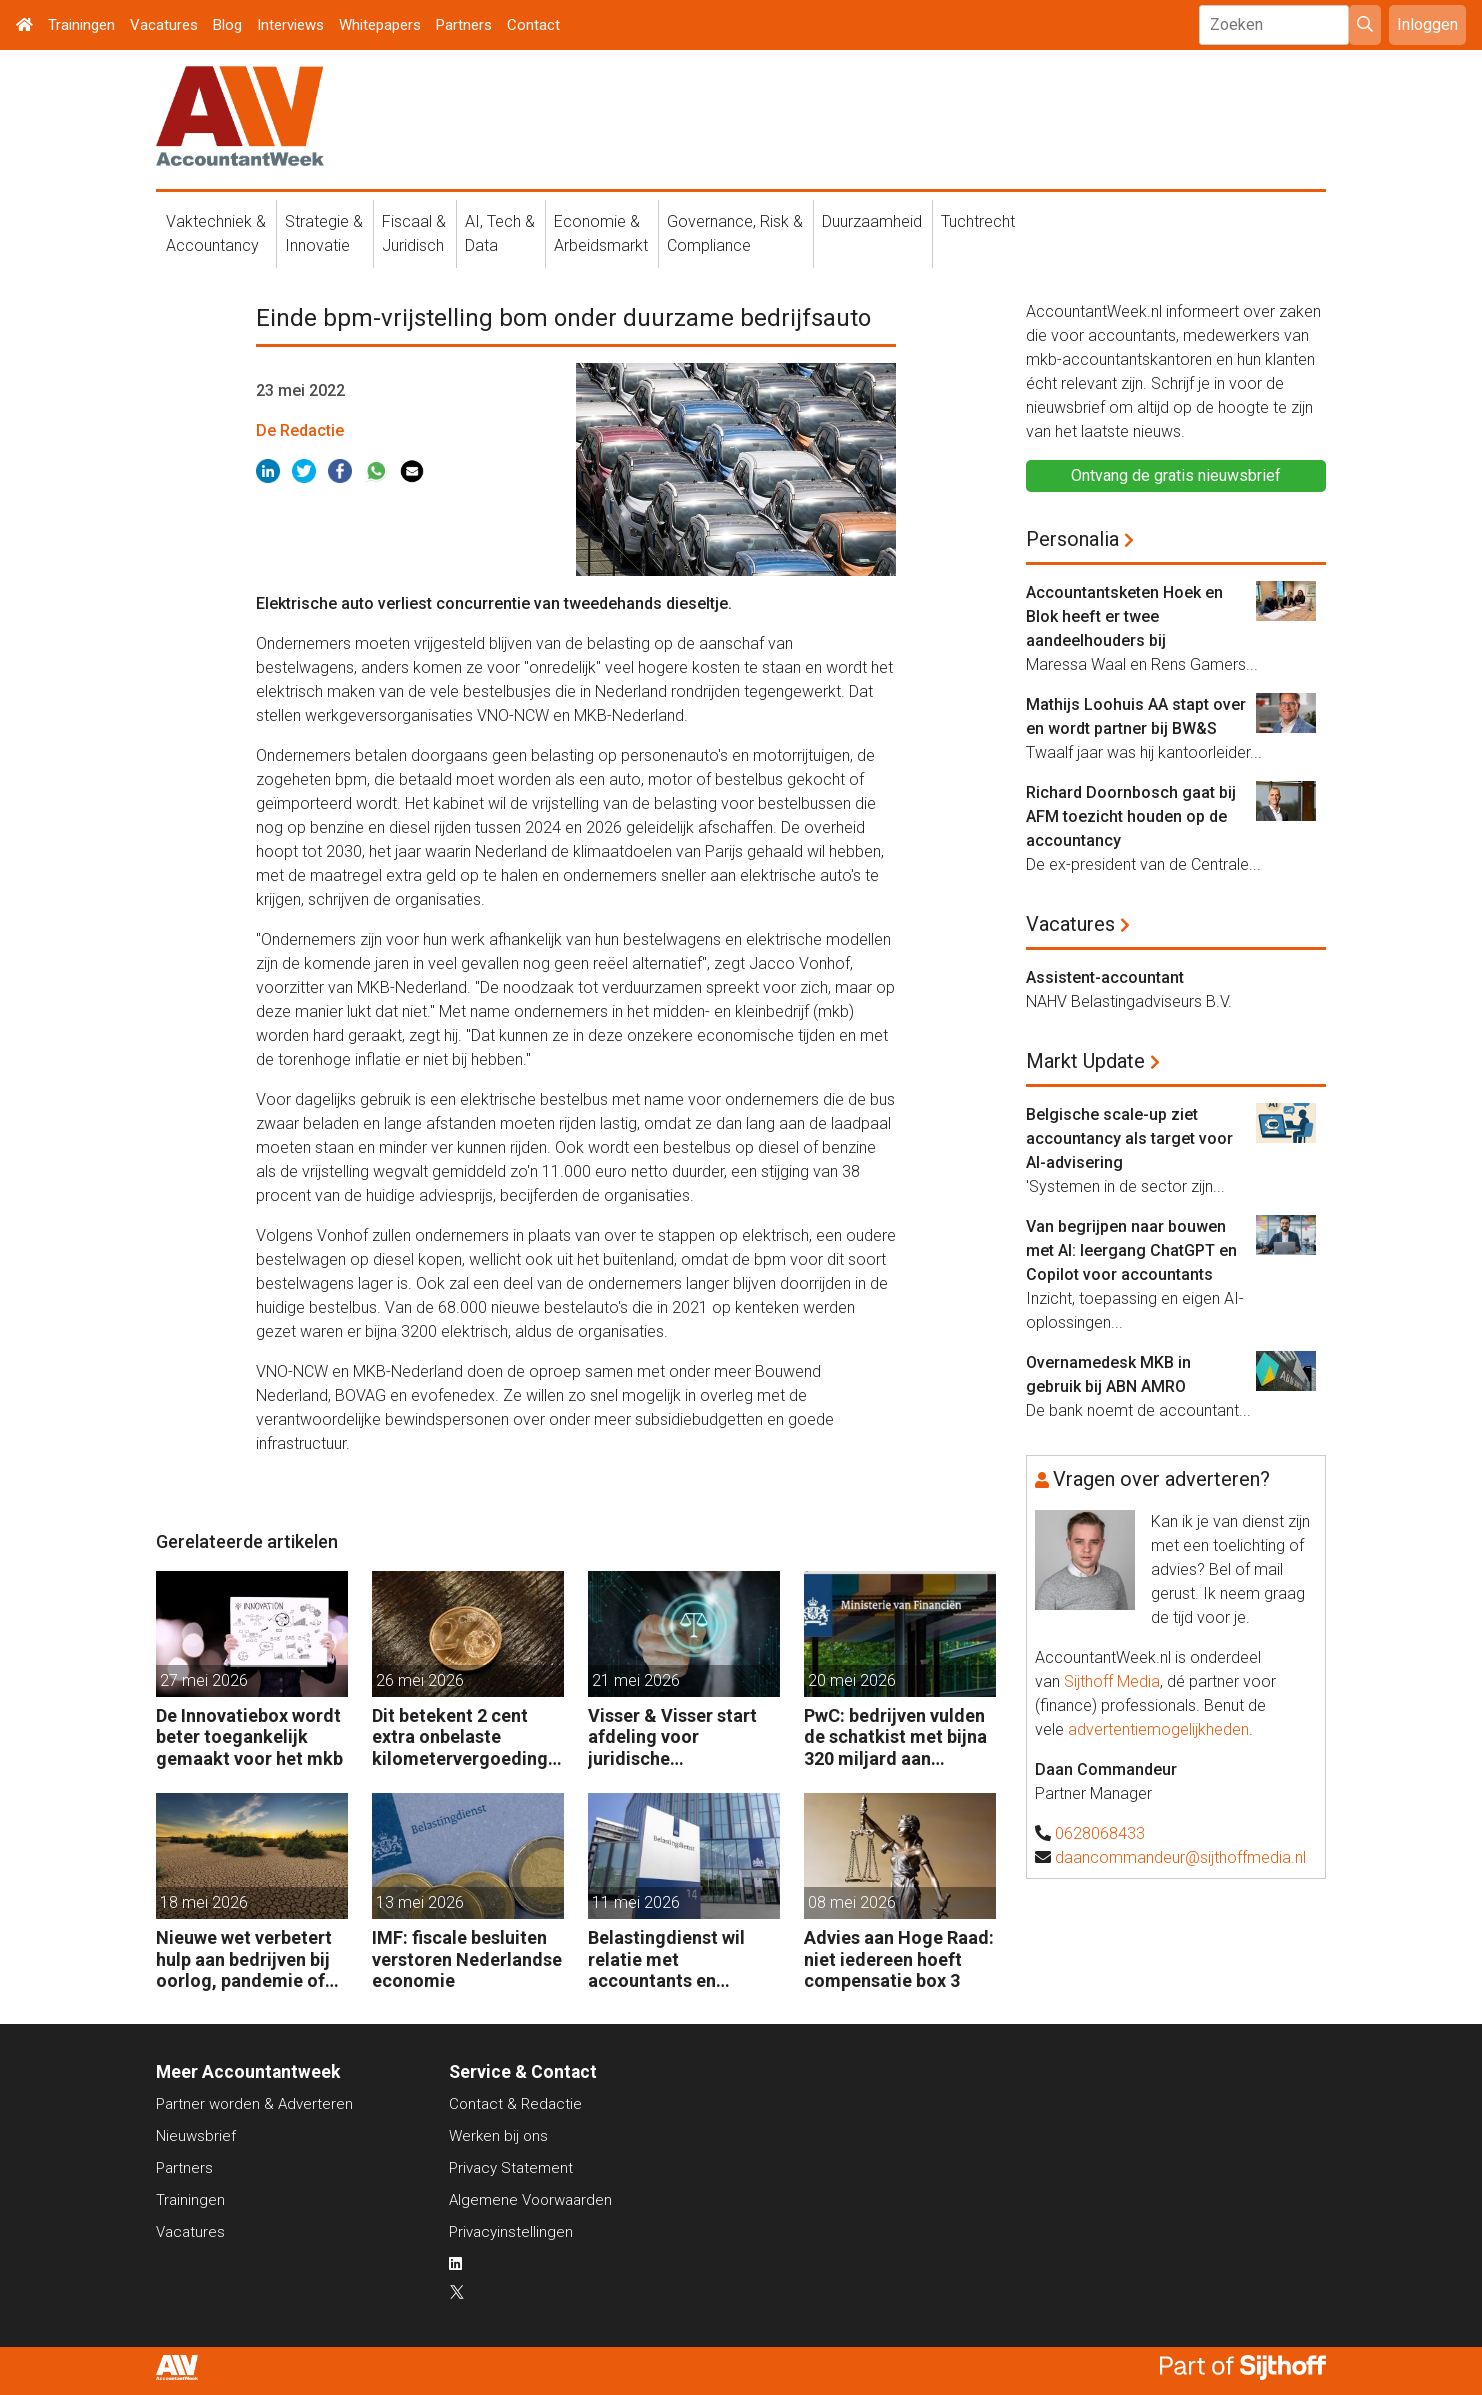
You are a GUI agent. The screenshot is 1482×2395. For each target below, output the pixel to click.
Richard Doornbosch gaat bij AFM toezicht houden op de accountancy (1131, 816)
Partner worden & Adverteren (254, 2104)
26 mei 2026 (420, 1680)
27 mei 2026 (204, 1680)
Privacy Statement (511, 2168)
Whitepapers (380, 25)
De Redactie (300, 430)
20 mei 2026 (852, 1680)
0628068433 (1100, 1833)
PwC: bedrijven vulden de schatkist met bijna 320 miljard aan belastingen (895, 1737)
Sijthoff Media (1112, 1681)
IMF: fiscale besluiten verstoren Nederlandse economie (467, 1959)
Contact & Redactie (515, 2104)
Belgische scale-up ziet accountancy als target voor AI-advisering (1129, 1138)
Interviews (290, 25)
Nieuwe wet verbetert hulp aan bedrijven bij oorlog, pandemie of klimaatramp (244, 1959)
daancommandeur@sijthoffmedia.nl (1180, 1857)
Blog (227, 25)
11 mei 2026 (636, 1902)
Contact (533, 25)
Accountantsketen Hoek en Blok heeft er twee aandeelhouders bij (1124, 616)
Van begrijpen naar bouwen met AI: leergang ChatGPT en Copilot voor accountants (1131, 1250)
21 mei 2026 (636, 1680)
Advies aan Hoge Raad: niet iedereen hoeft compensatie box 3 (899, 1959)
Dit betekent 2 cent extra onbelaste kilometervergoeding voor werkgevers (460, 1737)
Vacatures (164, 25)
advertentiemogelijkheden (1158, 1729)
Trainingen (81, 25)
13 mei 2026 (420, 1902)
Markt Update (1085, 1061)
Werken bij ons (498, 2136)
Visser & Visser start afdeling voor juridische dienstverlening (672, 1737)
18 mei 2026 (204, 1902)
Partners (464, 25)
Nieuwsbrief (196, 2136)
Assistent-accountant (1105, 977)
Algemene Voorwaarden (530, 2200)
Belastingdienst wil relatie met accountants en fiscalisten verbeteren (678, 1959)
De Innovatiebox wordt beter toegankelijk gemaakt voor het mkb (249, 1737)
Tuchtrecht (978, 221)
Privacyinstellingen (511, 2232)
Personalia (1072, 539)
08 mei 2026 (852, 1902)
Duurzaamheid (872, 221)
